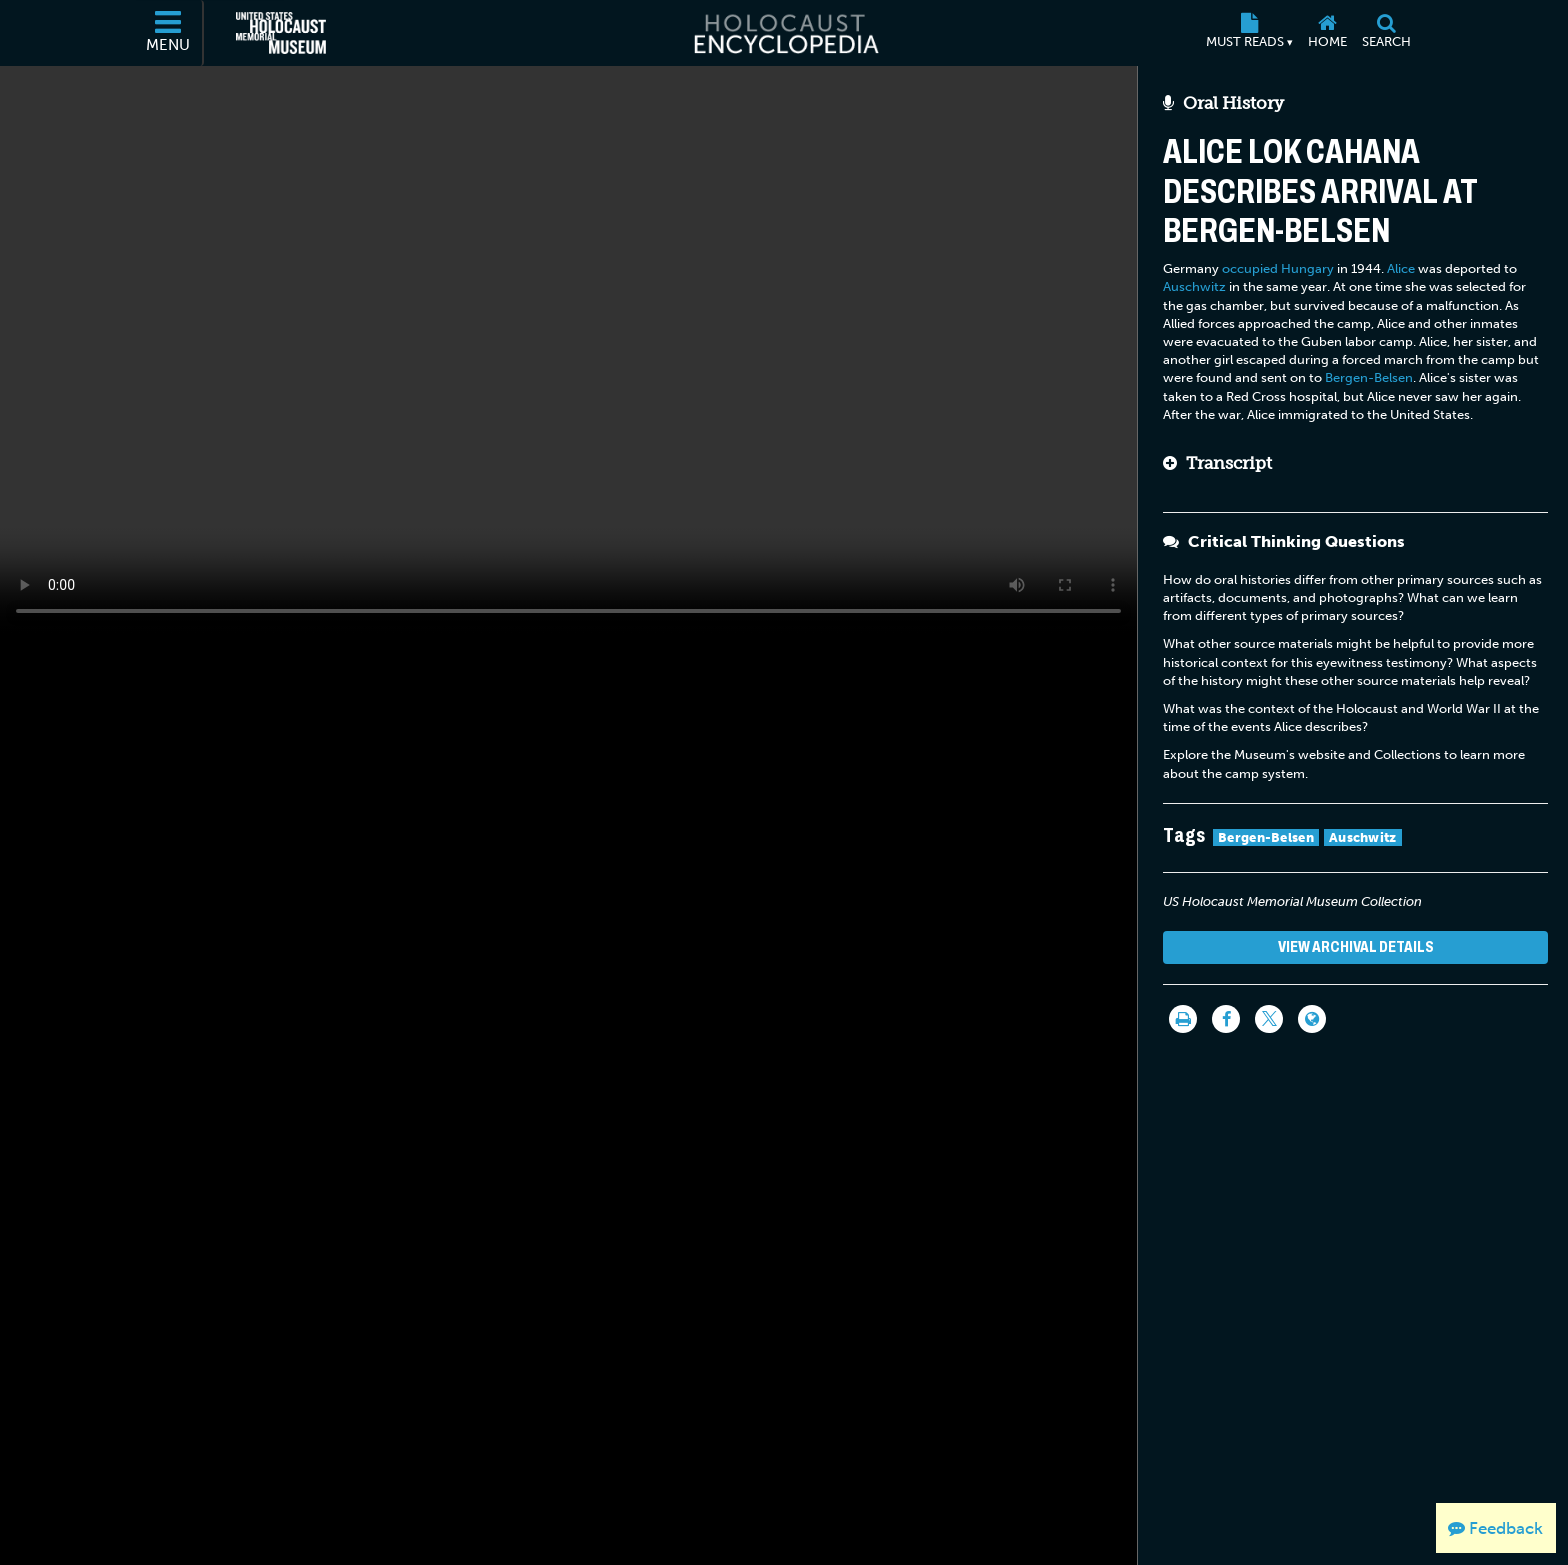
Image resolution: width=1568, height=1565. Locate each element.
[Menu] (169, 33)
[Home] (1327, 33)
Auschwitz (1194, 286)
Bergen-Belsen (1369, 377)
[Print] (1183, 1019)
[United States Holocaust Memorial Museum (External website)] (281, 33)
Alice (1401, 268)
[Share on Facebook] (1226, 1019)
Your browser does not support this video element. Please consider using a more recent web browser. (568, 349)
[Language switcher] (1312, 1019)
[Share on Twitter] (1269, 1019)
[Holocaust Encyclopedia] (784, 33)
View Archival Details (1356, 946)
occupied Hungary (1278, 268)
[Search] (1386, 33)
